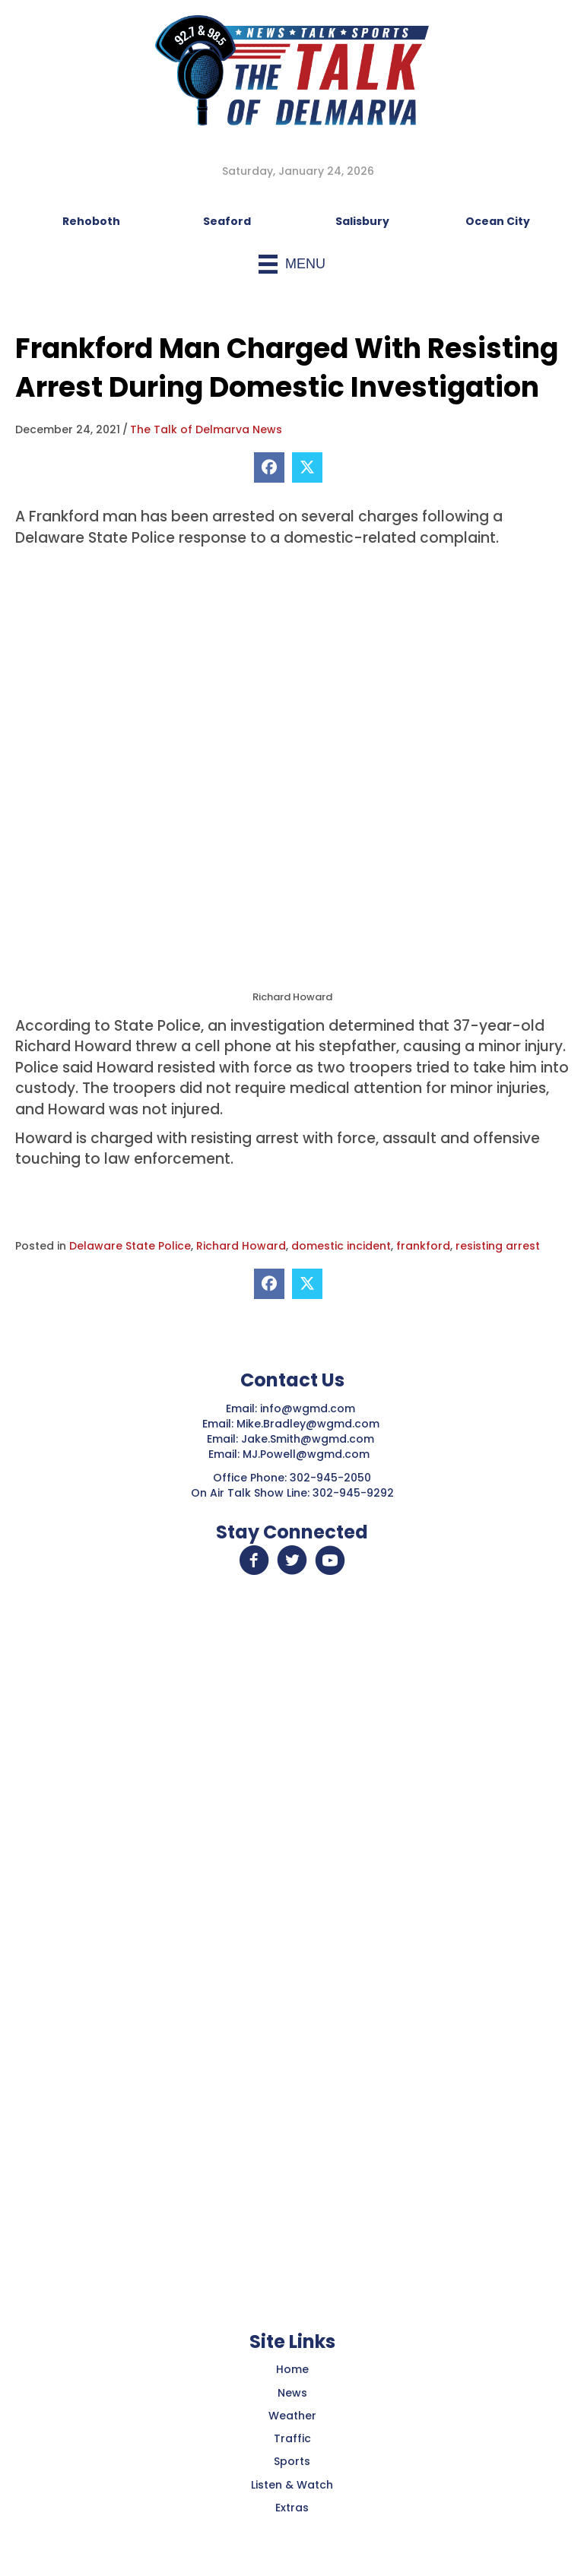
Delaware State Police (130, 1245)
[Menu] (292, 264)
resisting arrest (497, 1245)
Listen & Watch (292, 2484)
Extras (292, 2507)
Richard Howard (241, 1245)
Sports (292, 2461)
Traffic (292, 2438)
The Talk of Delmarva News (206, 429)
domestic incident (341, 1245)
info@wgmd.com (309, 1408)
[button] (254, 1560)
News (292, 2392)
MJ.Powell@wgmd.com (309, 1454)
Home (292, 2369)
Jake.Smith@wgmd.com (309, 1438)
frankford (423, 1245)
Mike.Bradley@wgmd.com (307, 1423)
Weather (292, 2415)
